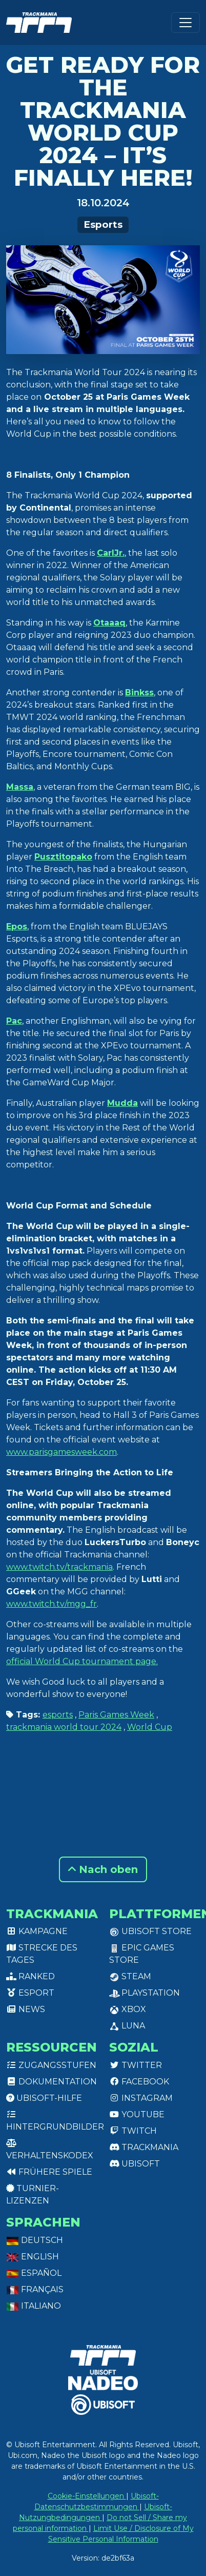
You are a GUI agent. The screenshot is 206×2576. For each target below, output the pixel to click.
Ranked (30, 1976)
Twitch (133, 2131)
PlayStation (144, 1993)
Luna (127, 2026)
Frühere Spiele (49, 2172)
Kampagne (37, 1931)
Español (33, 2273)
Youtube (136, 2114)
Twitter (135, 2065)
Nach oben (103, 1869)
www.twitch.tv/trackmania (59, 1567)
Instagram (141, 2098)
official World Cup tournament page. (82, 1661)
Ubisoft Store (150, 1931)
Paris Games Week (116, 1715)
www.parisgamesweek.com (61, 1452)
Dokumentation (51, 2081)
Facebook (139, 2081)
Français (35, 2289)
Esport (30, 1993)
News (25, 2009)
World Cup (149, 1727)
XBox (127, 2009)
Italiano (33, 2306)
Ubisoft (134, 2164)
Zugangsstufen (51, 2065)
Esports (103, 224)
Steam (130, 1976)
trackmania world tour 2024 (63, 1727)
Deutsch (34, 2240)
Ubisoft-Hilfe (44, 2098)
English (32, 2256)
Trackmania (143, 2147)
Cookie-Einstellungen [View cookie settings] (87, 2496)
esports (58, 1715)
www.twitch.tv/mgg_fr (51, 1604)
